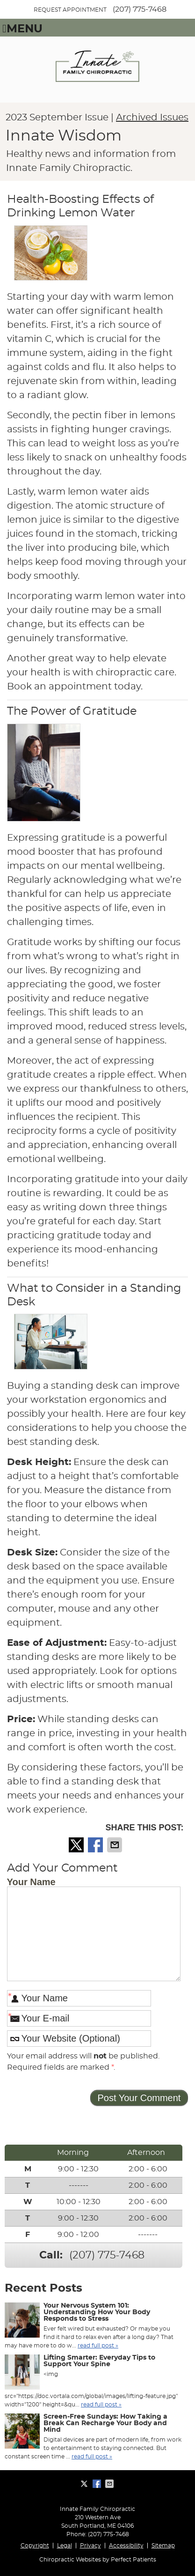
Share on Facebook (96, 1844)
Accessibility (126, 2545)
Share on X (77, 1844)
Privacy (90, 2545)
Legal (64, 2545)
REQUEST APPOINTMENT (70, 10)
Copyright (35, 2545)
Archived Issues (152, 117)
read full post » (98, 2345)
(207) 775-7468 (139, 9)
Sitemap (163, 2545)
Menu (22, 29)
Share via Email (115, 1844)
